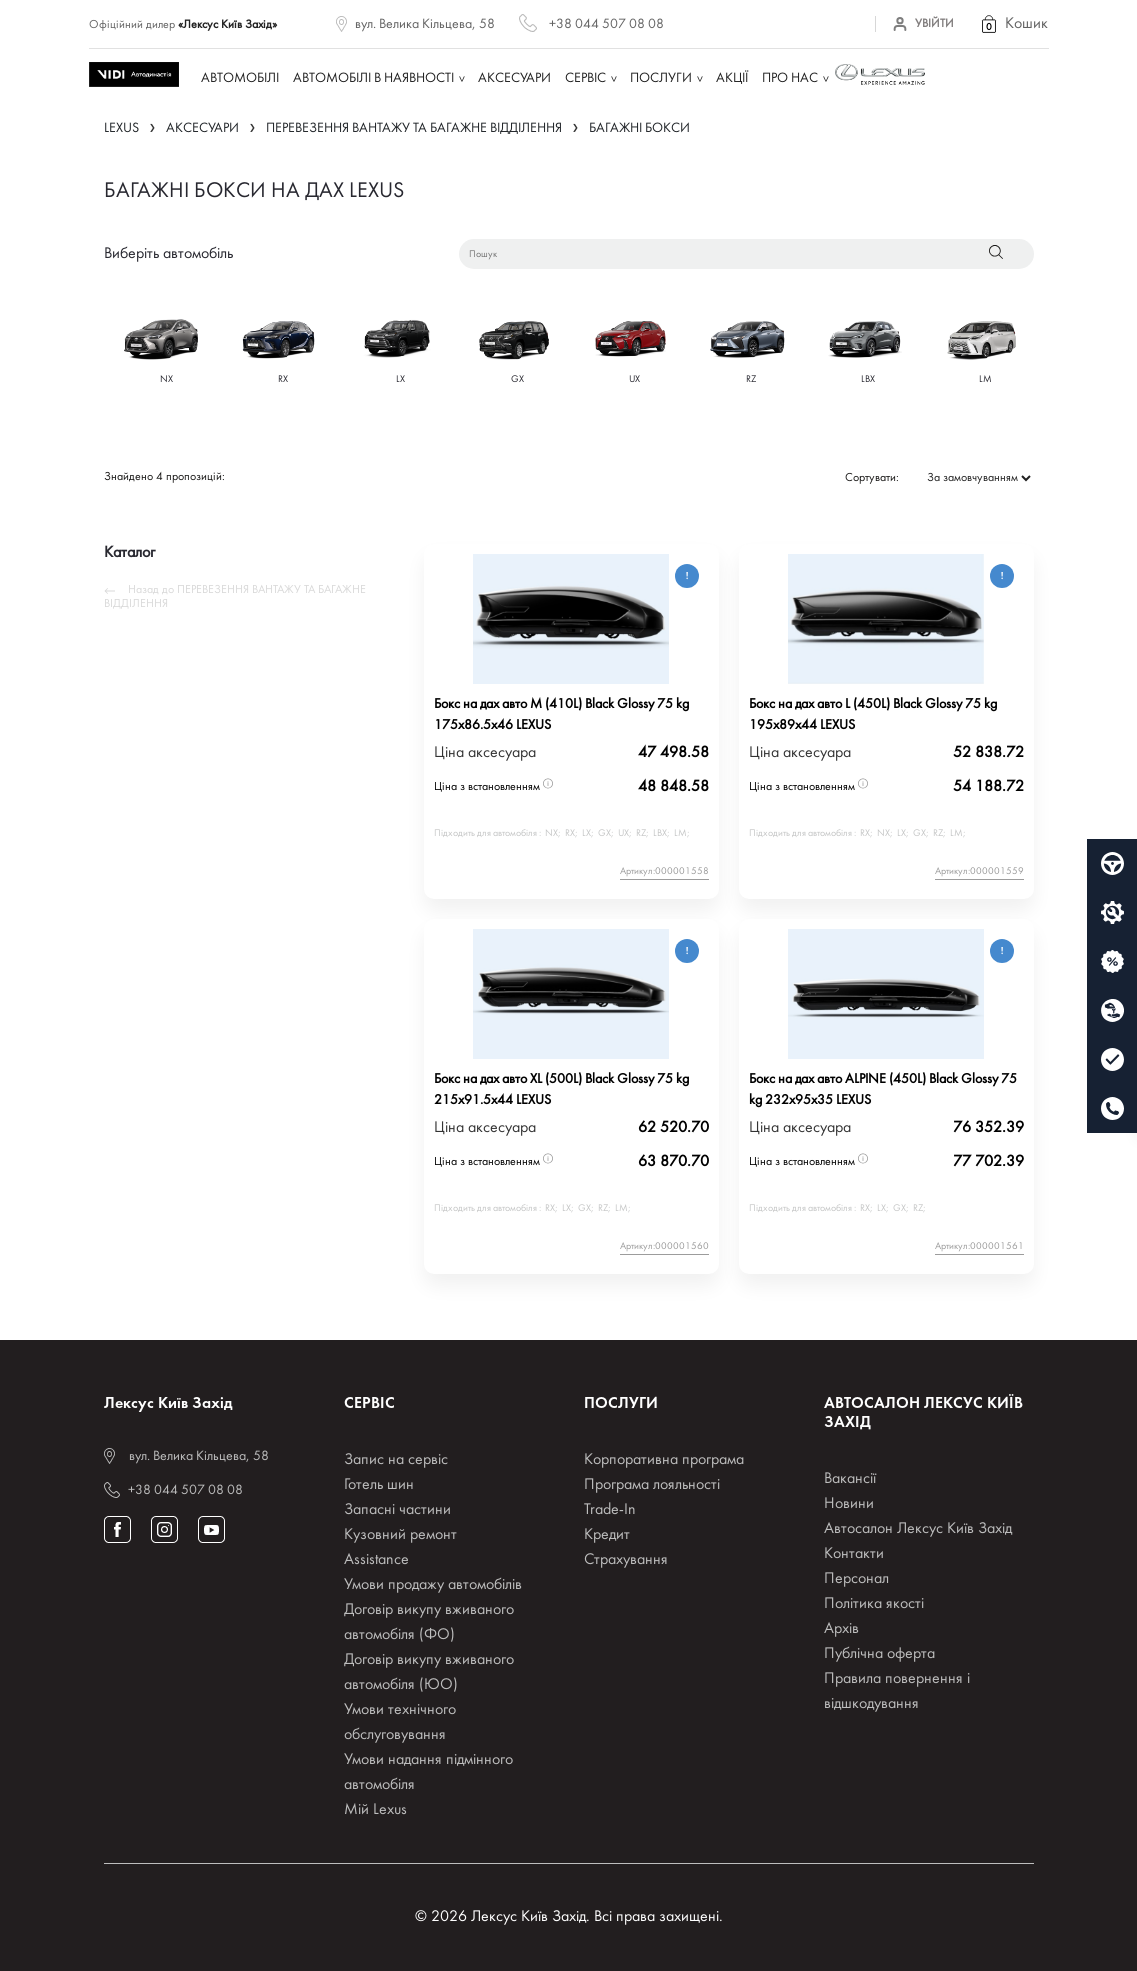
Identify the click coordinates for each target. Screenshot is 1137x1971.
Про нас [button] (790, 78)
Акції (732, 78)
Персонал (856, 1579)
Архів (841, 1629)
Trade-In (610, 1510)
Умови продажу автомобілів (433, 1585)
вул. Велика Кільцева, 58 (425, 24)
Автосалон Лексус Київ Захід (918, 1529)
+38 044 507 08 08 (606, 24)
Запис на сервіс (396, 1460)
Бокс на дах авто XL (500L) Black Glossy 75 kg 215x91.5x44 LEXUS (561, 1090)
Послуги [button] (661, 78)
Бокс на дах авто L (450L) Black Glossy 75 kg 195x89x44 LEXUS (873, 715)
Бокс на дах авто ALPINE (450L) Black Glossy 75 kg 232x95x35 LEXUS (883, 1090)
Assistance (376, 1560)
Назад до (235, 597)
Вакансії (850, 1479)
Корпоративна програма (664, 1460)
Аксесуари (514, 78)
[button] (1013, 24)
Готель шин (379, 1485)
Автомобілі (240, 78)
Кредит (607, 1535)
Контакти (854, 1554)
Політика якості (874, 1604)
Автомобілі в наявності (373, 78)
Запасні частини (397, 1510)
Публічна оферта (879, 1654)
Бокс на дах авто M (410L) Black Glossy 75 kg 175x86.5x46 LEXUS (561, 715)
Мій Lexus (375, 1810)
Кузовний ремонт (400, 1535)
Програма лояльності (652, 1485)
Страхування (626, 1560)
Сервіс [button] (585, 78)
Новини (849, 1504)
